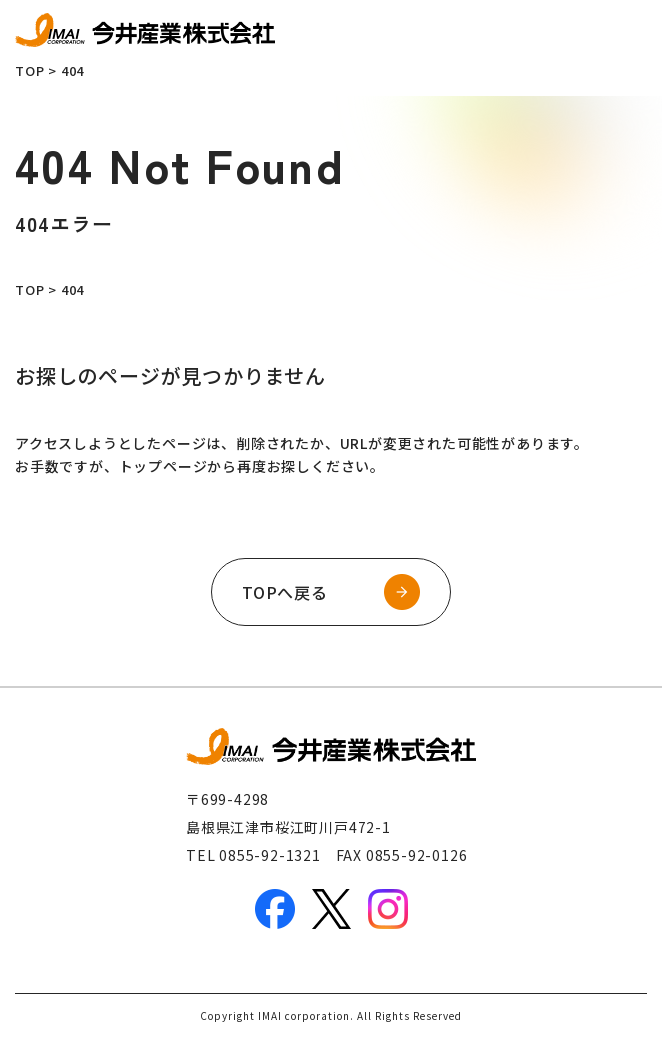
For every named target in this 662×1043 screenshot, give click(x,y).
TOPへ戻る (285, 592)
